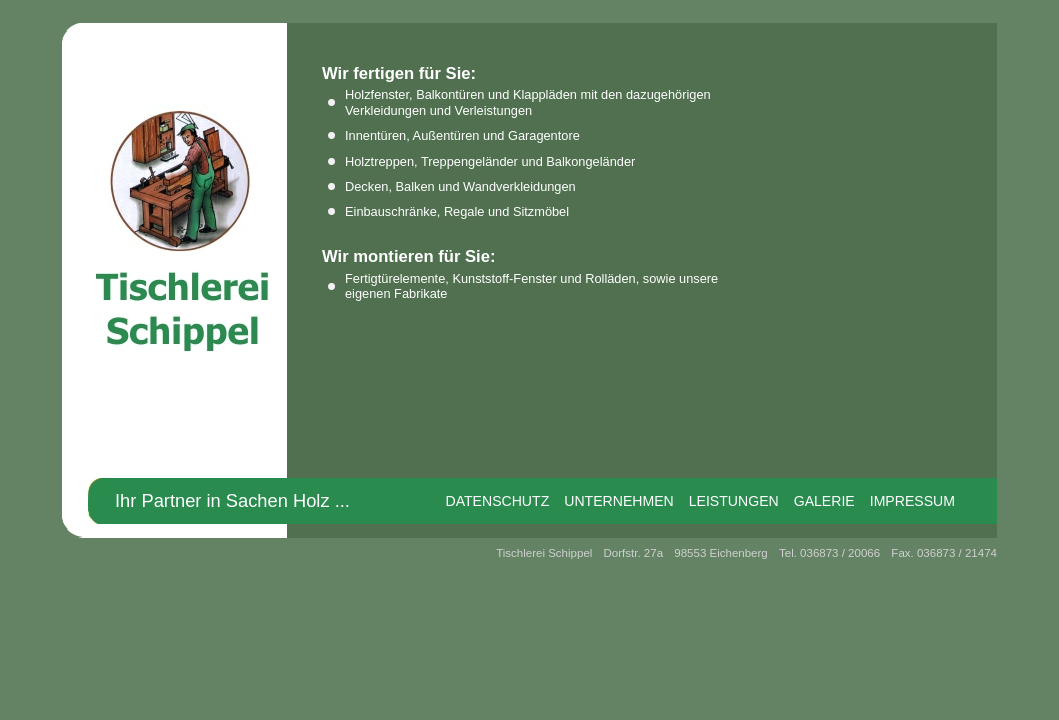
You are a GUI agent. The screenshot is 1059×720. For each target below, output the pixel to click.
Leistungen (734, 501)
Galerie (824, 501)
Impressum (912, 501)
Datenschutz (497, 501)
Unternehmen (619, 501)
